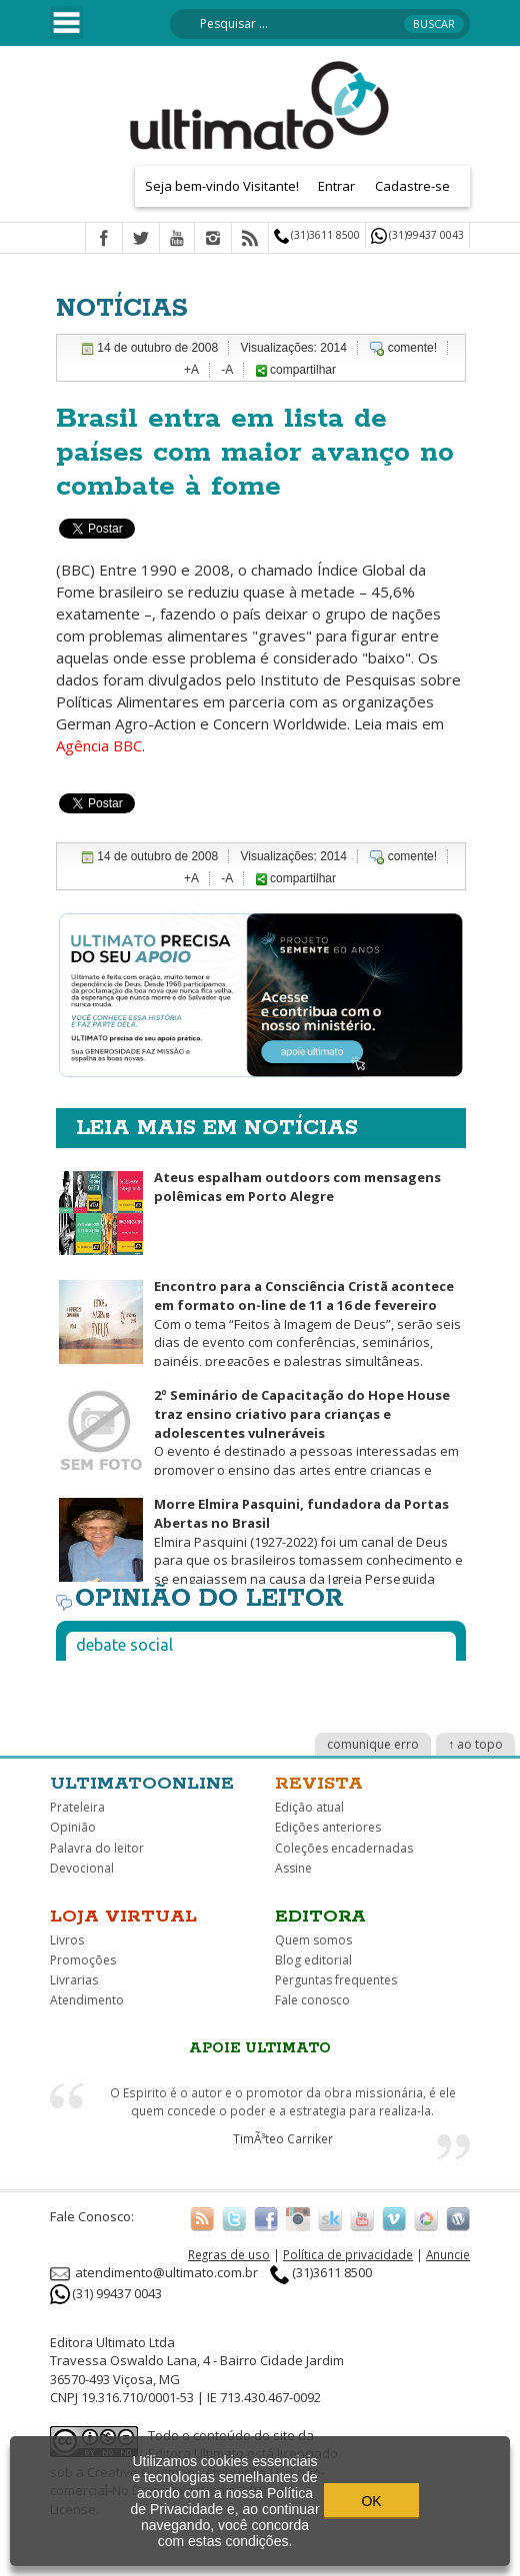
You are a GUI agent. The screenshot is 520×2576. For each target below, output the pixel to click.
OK (371, 2501)
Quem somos (313, 1940)
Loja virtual (123, 1917)
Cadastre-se (412, 186)
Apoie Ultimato (260, 2048)
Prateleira (77, 1807)
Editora (320, 1917)
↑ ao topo (475, 1744)
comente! (412, 348)
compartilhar (296, 370)
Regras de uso (229, 2254)
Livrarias (74, 1979)
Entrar (336, 186)
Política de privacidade (348, 2254)
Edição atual (309, 1807)
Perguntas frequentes (336, 1979)
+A (191, 370)
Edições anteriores (328, 1827)
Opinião (73, 1827)
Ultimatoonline (142, 1784)
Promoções (83, 1959)
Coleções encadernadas (344, 1848)
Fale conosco (312, 1999)
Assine (293, 1868)
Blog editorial (313, 1959)
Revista (319, 1784)
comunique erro (373, 1744)
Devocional (82, 1868)
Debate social (124, 1645)
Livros (67, 1940)
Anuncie (448, 2254)
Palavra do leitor (97, 1848)
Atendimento (87, 1999)
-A (227, 370)
